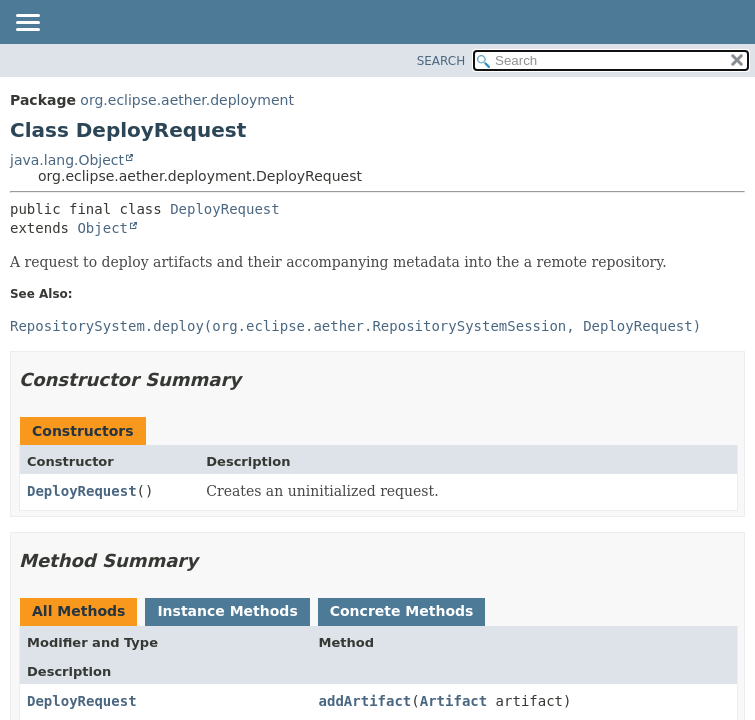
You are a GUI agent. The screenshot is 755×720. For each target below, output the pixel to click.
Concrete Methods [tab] (402, 611)
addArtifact (365, 701)
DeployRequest (225, 209)
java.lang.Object (67, 160)
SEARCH (441, 61)
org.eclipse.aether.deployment (187, 100)
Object (102, 228)
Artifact (453, 701)
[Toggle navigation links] (27, 24)
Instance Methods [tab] (227, 611)
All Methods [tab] (78, 611)
